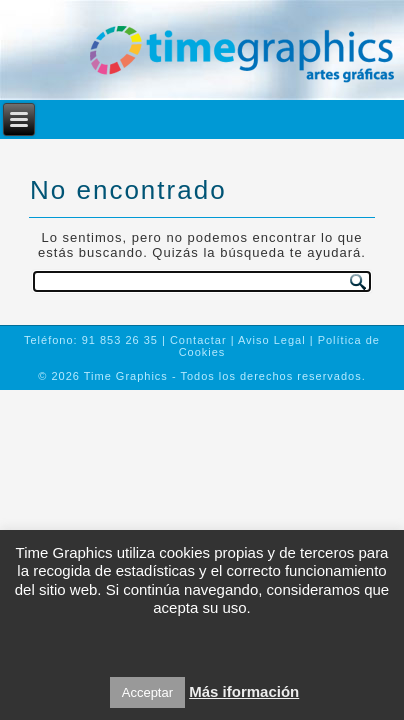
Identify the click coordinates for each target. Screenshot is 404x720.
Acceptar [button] (147, 692)
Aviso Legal (272, 340)
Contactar (198, 340)
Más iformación (244, 691)
